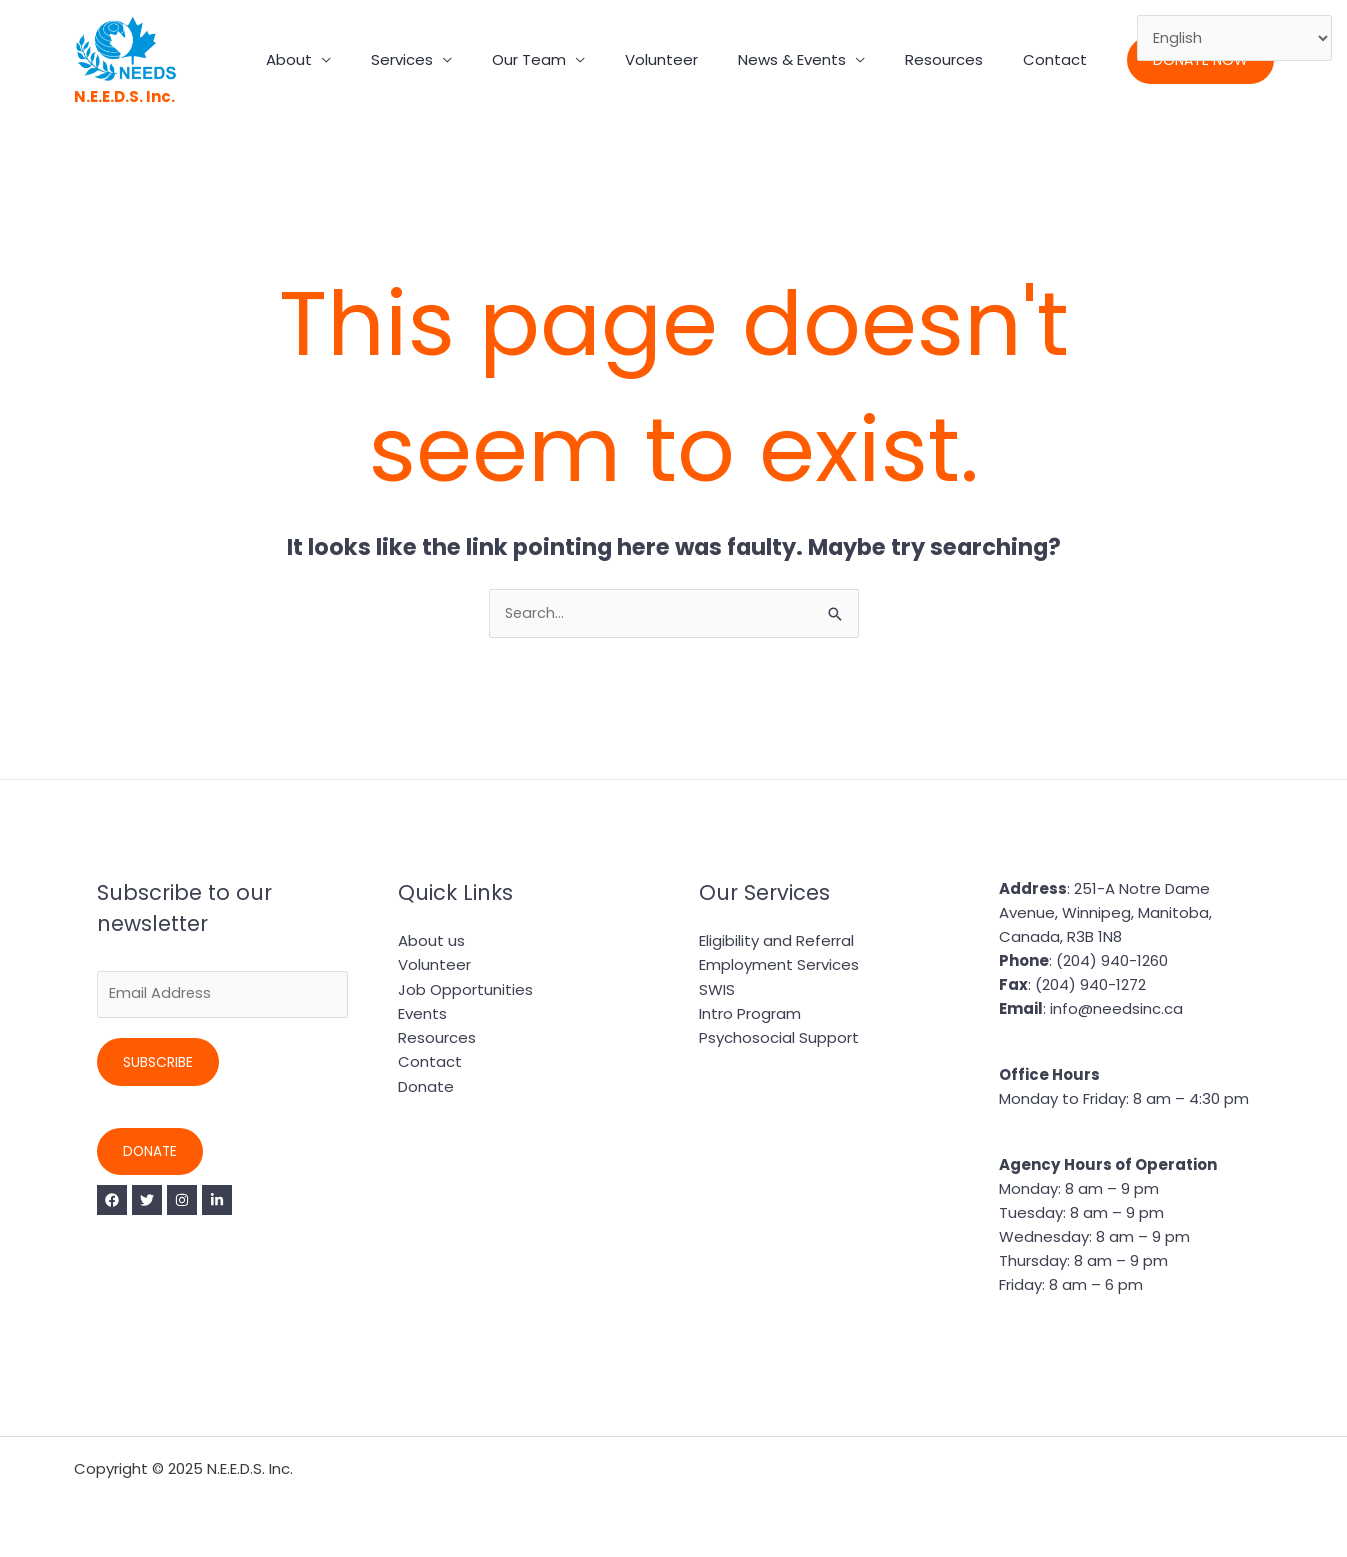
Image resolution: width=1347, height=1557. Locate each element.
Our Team (574, 59)
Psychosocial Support (779, 1037)
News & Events (817, 59)
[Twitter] (154, 1203)
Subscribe (158, 1064)
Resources (959, 59)
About (354, 59)
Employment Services (779, 965)
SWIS (717, 989)
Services (457, 59)
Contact (1060, 59)
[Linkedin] (238, 1203)
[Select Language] (1234, 39)
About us (431, 941)
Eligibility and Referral (776, 941)
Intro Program (750, 1013)
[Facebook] (112, 1203)
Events (422, 1013)
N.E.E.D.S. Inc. (124, 96)
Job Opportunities (465, 989)
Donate (151, 1154)
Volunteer (696, 59)
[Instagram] (196, 1203)
